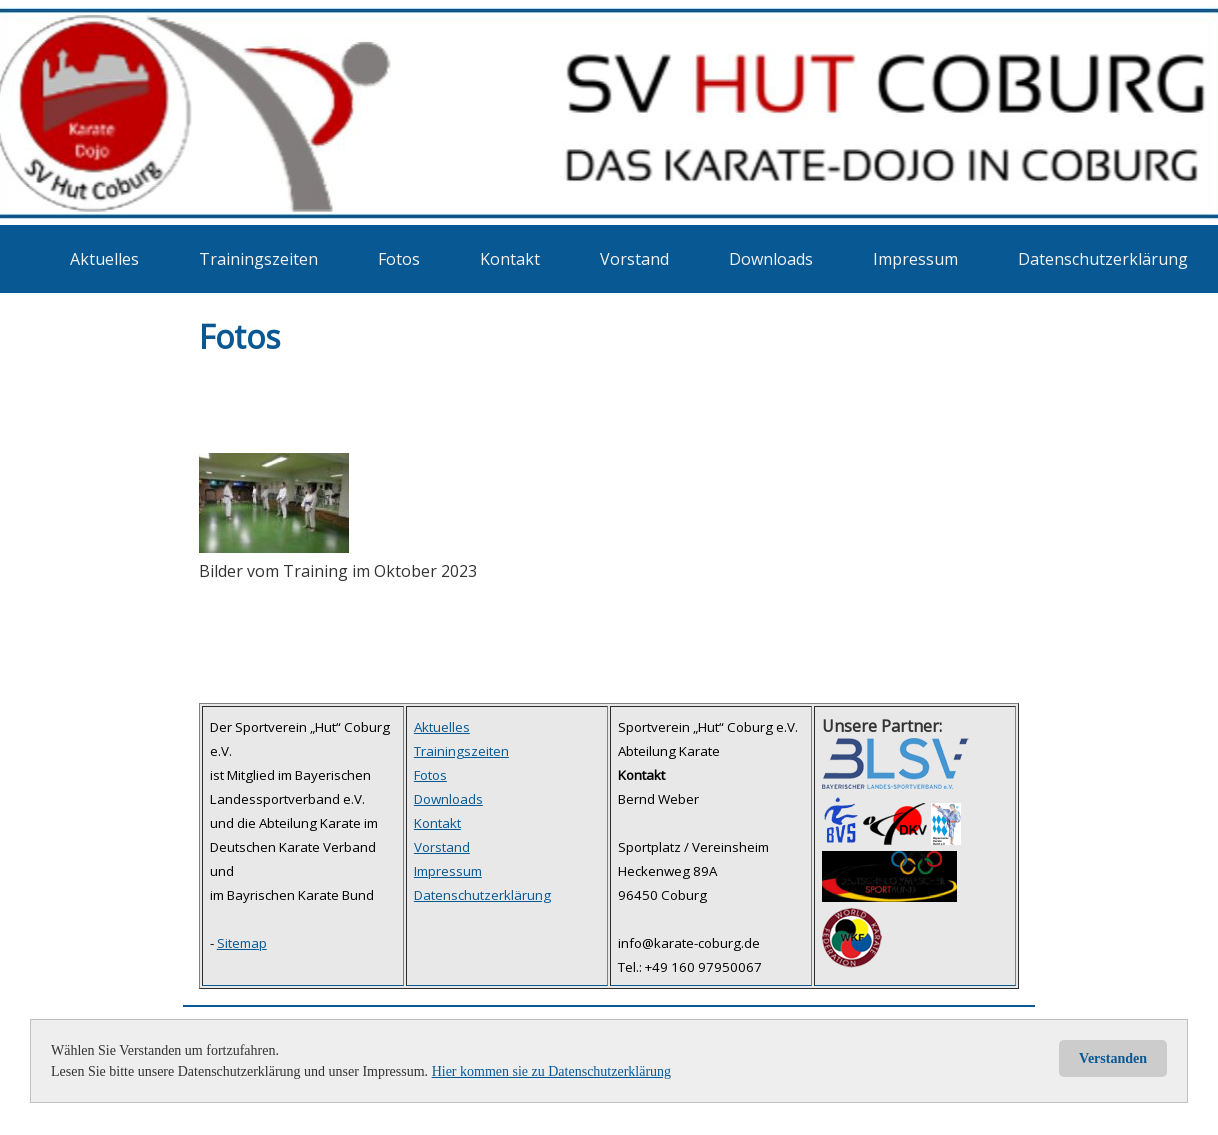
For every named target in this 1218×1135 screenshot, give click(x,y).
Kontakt (510, 259)
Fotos (399, 259)
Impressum (915, 259)
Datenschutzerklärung (1103, 259)
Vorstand (634, 259)
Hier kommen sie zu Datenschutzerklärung (551, 1071)
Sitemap (242, 943)
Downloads (771, 259)
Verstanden (1113, 1058)
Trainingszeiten (258, 259)
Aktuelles (104, 259)
